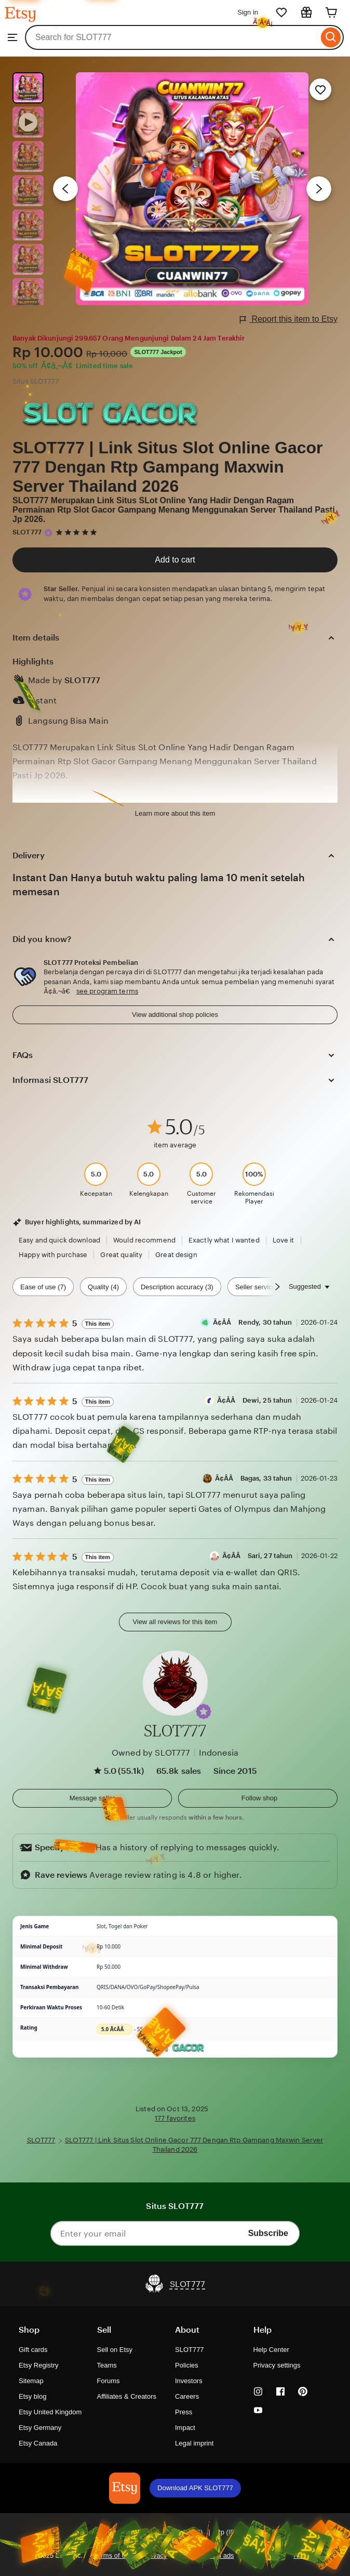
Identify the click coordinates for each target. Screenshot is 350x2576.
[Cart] (331, 12)
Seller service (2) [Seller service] (260, 1287)
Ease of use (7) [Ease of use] (43, 1287)
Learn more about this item (175, 813)
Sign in (247, 12)
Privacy (156, 2555)
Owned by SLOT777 (151, 1753)
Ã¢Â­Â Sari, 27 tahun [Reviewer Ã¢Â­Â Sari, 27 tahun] (257, 1556)
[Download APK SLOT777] (124, 2488)
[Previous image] (65, 188)
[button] (203, 1711)
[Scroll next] (277, 1286)
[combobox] (171, 37)
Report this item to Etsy (289, 319)
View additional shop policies (175, 1014)
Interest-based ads (206, 2555)
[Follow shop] (258, 1798)
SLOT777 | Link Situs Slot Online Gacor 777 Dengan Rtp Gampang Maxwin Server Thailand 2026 (167, 466)
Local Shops (263, 2555)
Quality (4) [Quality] (103, 1287)
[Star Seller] (48, 533)
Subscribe (268, 2233)
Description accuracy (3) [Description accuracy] (177, 1287)
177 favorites (175, 2118)
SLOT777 (27, 532)
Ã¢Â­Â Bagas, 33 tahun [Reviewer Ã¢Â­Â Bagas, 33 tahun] (253, 1478)
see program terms (107, 991)
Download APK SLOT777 (195, 2488)
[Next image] (318, 188)
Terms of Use (113, 2555)
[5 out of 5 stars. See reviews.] (78, 532)
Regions (305, 2555)
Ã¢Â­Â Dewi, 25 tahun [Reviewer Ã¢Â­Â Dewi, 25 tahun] (254, 1400)
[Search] (331, 37)
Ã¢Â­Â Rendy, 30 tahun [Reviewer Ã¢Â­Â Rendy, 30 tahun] (252, 1322)
